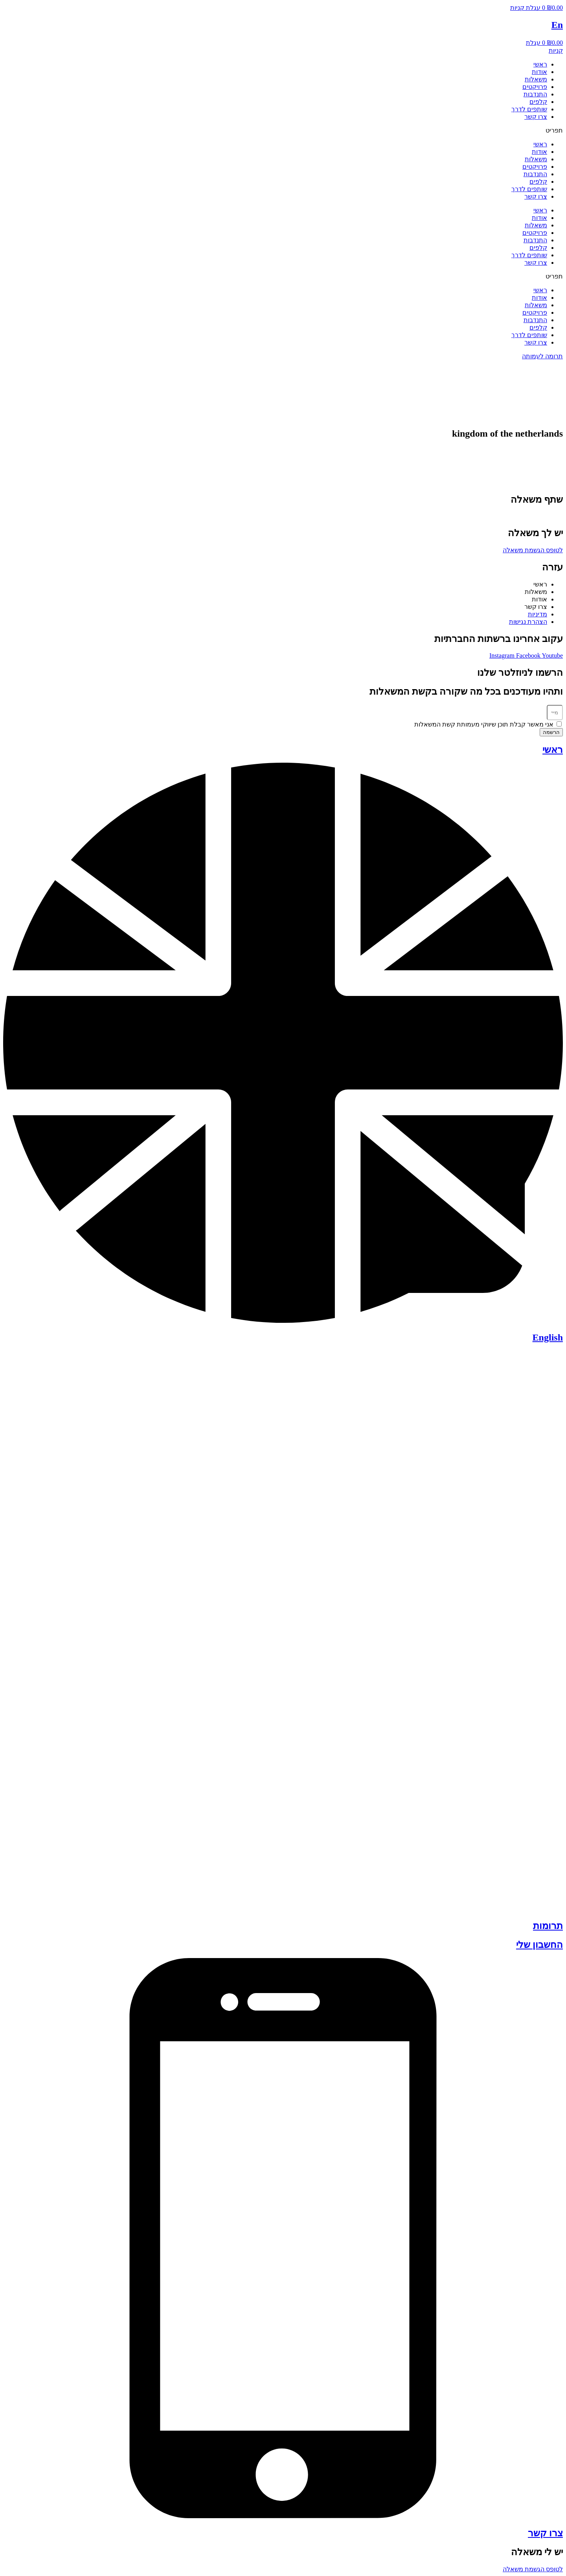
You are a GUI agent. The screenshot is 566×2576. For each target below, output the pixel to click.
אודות (539, 71)
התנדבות (535, 94)
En (557, 25)
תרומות (548, 1926)
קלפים (538, 101)
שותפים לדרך (529, 109)
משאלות (536, 79)
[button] (283, 130)
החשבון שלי (539, 1945)
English (548, 1337)
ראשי (540, 64)
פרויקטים (534, 86)
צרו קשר (535, 116)
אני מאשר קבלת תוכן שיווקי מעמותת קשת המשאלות (483, 724)
